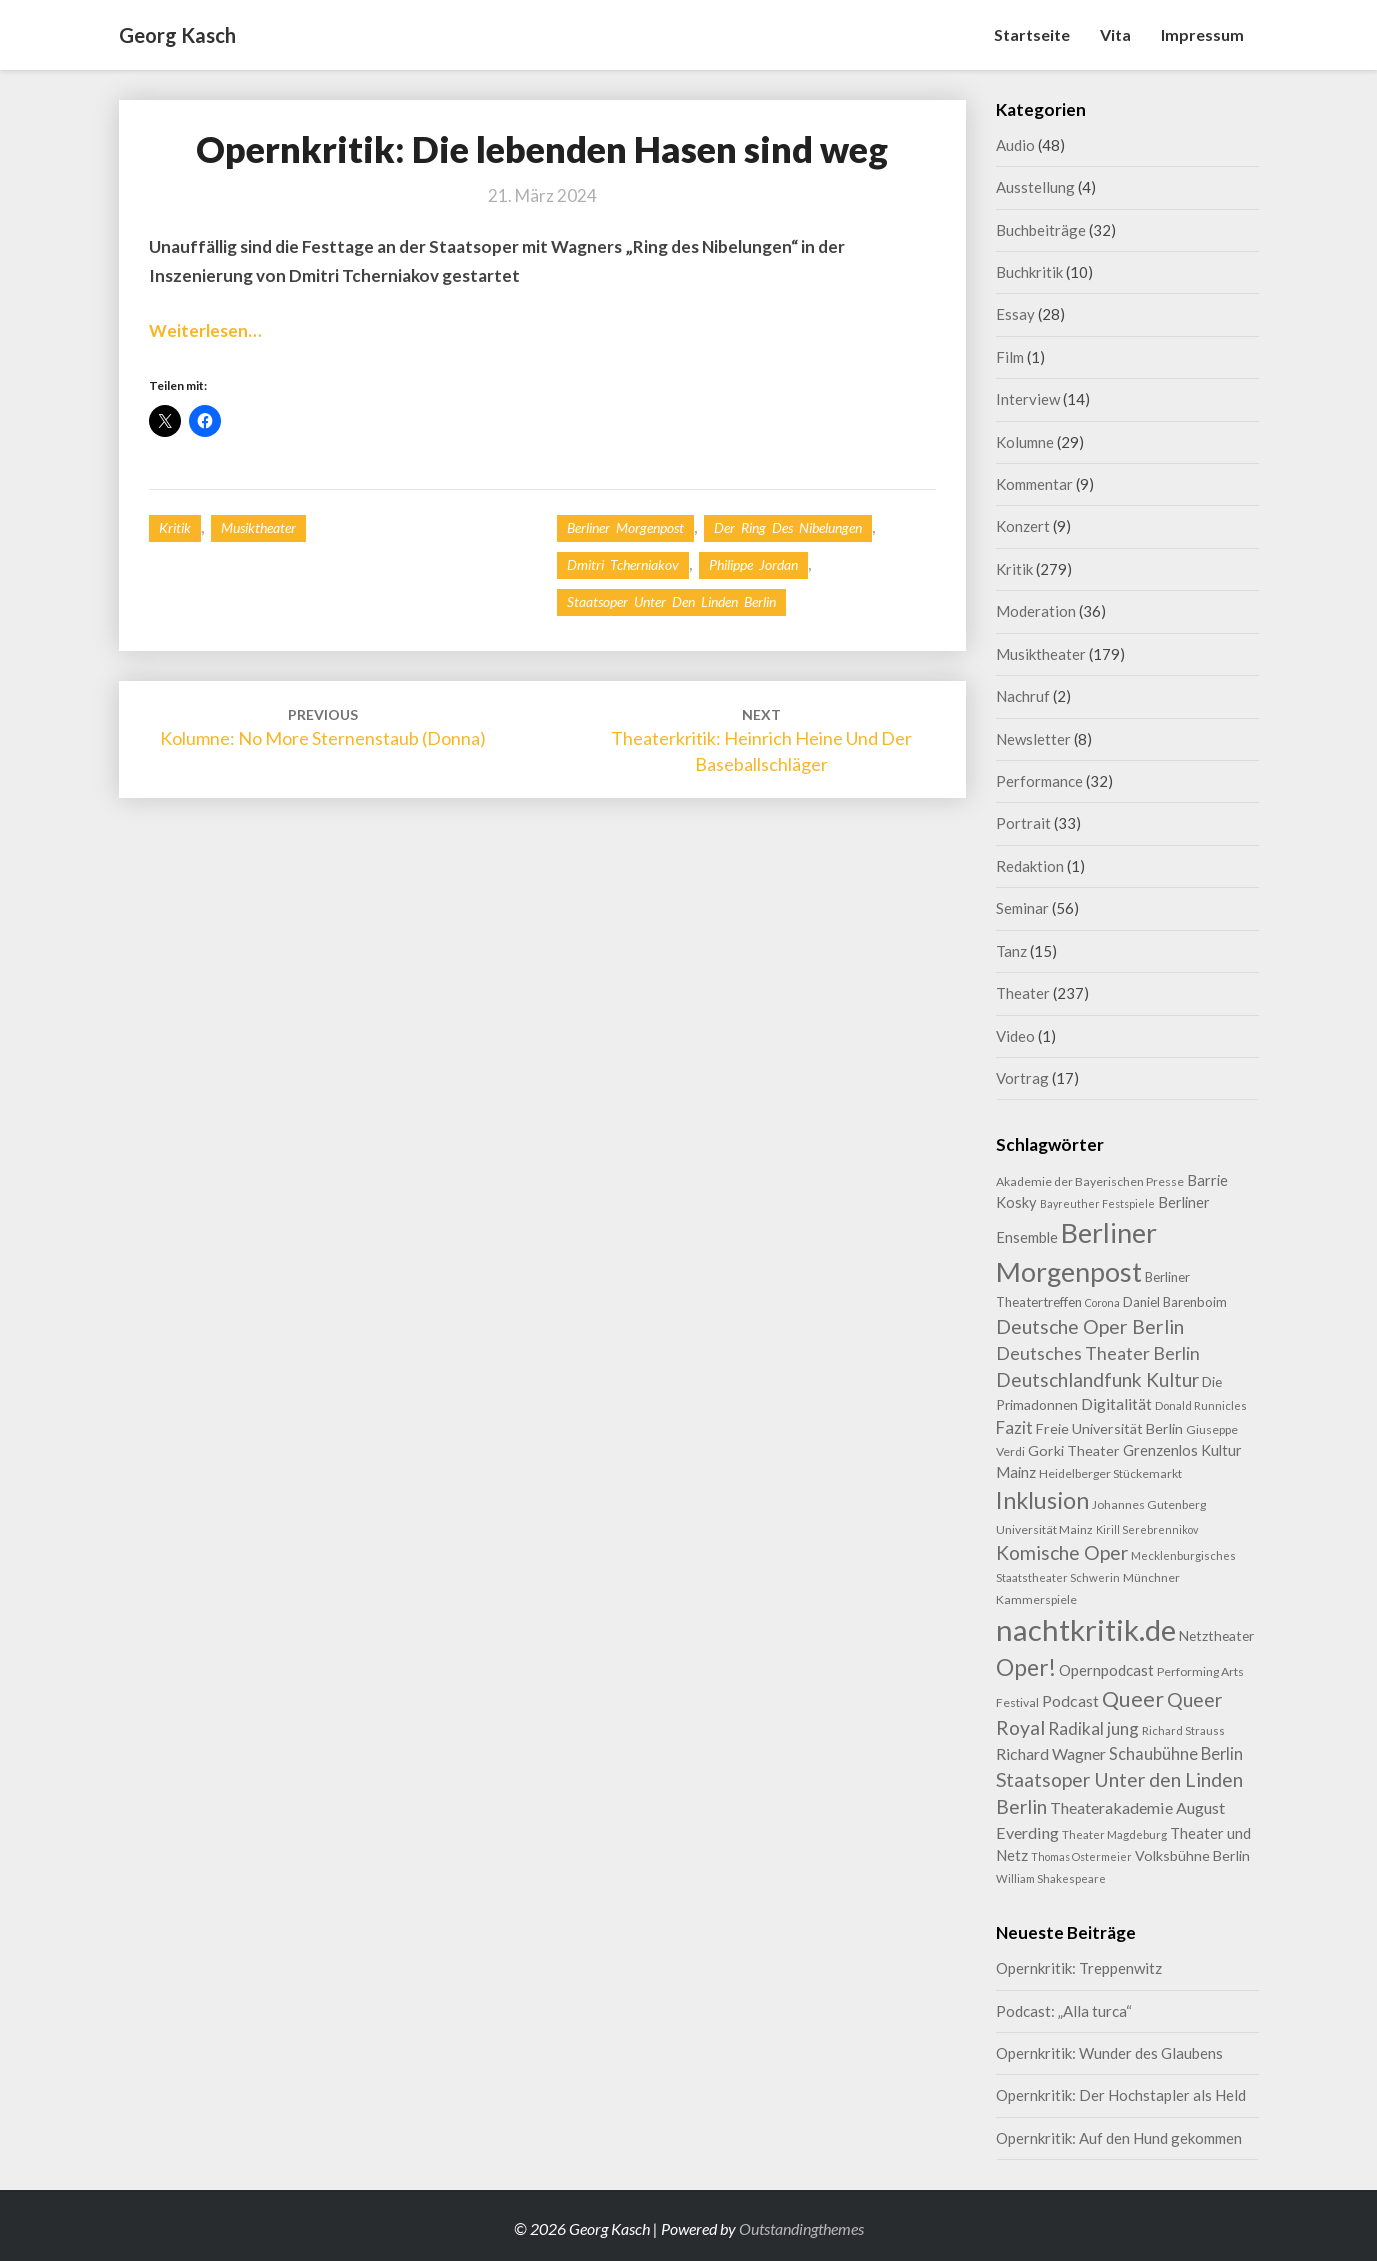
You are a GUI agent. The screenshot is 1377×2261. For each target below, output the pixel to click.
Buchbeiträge (1041, 230)
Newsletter (1033, 739)
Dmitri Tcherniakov (623, 564)
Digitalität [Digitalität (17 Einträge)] (1116, 1403)
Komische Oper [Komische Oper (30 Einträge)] (1062, 1552)
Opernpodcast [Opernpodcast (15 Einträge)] (1106, 1670)
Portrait (1023, 823)
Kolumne (1025, 442)
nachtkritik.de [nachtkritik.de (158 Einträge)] (1086, 1629)
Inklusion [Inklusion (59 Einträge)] (1042, 1500)
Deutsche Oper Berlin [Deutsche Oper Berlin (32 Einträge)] (1090, 1326)
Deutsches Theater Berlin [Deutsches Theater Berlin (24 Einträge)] (1098, 1353)
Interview (1028, 399)
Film (1010, 357)
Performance (1039, 781)
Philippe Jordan (753, 564)
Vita (1115, 34)
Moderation (1036, 611)
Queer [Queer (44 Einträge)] (1133, 1699)
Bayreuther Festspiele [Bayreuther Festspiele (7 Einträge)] (1097, 1203)
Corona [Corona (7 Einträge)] (1102, 1302)
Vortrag (1022, 1078)
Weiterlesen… (205, 330)
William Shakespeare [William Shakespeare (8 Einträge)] (1051, 1878)
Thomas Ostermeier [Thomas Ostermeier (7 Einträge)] (1081, 1856)
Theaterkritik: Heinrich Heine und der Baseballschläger (761, 740)
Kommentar (1034, 484)
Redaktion (1030, 866)
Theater (1023, 993)
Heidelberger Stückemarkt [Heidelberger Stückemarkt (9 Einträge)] (1110, 1473)
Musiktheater (258, 527)
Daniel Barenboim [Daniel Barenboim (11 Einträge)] (1175, 1302)
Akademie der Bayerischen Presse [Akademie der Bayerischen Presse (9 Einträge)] (1090, 1181)
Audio (1015, 145)
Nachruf (1023, 696)
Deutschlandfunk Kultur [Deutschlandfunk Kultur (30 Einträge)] (1097, 1379)
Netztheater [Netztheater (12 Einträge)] (1216, 1635)
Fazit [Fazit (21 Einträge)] (1014, 1427)
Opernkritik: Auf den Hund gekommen (1119, 2138)
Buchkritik (1029, 272)
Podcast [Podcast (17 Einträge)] (1070, 1700)
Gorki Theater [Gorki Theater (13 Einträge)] (1074, 1450)
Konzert (1023, 526)
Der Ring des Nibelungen (788, 527)
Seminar (1022, 908)
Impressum (1202, 34)
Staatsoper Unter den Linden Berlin (671, 601)
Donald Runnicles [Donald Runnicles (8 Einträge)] (1201, 1405)
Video (1015, 1036)
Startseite (1032, 34)
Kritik (175, 527)
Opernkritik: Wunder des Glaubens (1109, 2053)
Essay (1015, 314)
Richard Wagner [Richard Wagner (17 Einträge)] (1051, 1753)
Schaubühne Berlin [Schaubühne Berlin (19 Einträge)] (1176, 1753)
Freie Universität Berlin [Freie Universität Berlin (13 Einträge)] (1109, 1428)
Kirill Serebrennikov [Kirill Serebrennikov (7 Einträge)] (1147, 1529)
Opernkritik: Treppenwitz (1079, 1968)
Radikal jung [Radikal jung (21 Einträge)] (1093, 1728)
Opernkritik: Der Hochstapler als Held (1121, 2095)
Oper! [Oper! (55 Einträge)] (1026, 1667)
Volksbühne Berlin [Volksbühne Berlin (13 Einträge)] (1192, 1855)
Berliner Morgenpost (625, 527)
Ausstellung (1035, 187)
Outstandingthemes (801, 2228)
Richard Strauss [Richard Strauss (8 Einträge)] (1183, 1730)
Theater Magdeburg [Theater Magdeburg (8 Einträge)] (1114, 1834)
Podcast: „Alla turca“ (1064, 2011)
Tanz (1011, 951)
